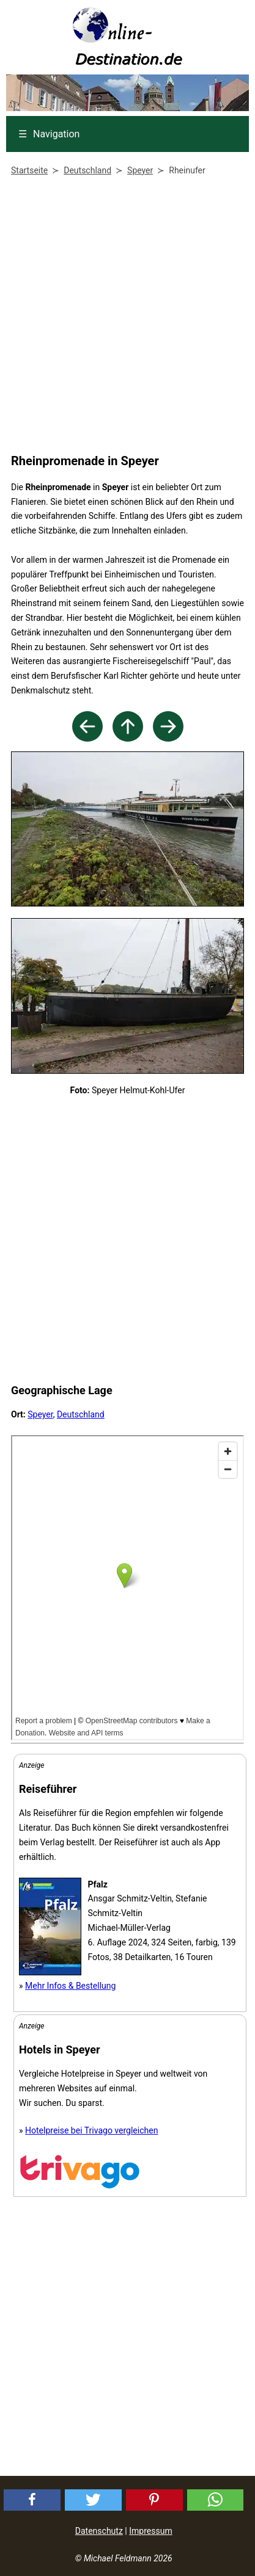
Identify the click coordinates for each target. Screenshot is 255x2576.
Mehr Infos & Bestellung (70, 1986)
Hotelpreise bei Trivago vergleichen (91, 2130)
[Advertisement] (124, 317)
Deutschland (81, 1414)
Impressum (150, 2531)
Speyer (40, 1414)
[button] (32, 2500)
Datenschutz (99, 2531)
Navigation (48, 134)
